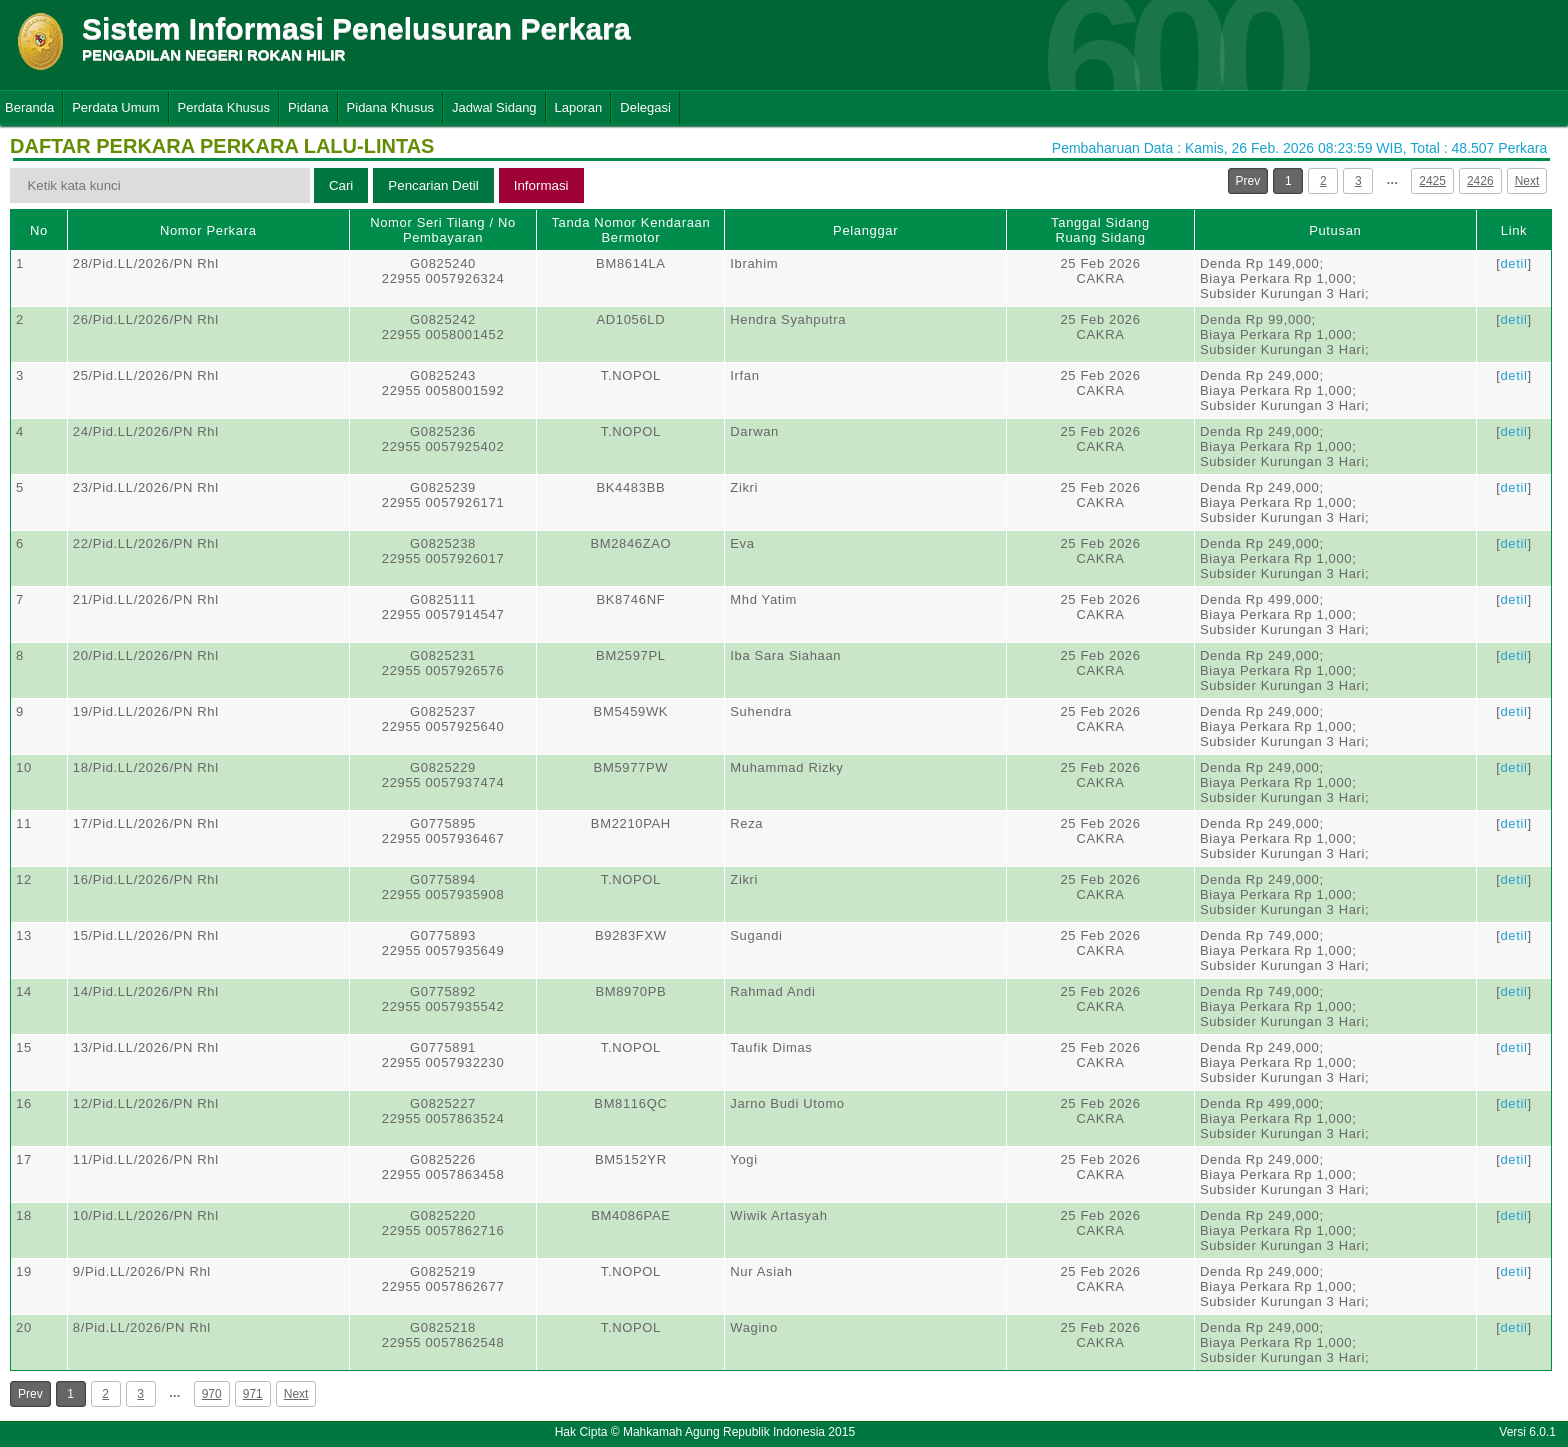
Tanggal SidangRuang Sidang (1100, 230)
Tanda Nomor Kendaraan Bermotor (630, 230)
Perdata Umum (115, 107)
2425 (1432, 181)
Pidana (308, 107)
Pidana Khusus (390, 107)
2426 (1480, 181)
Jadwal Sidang (494, 107)
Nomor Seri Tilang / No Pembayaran (443, 230)
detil (1513, 263)
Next (1527, 181)
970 (212, 1394)
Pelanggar (865, 230)
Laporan (579, 107)
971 (253, 1394)
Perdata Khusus (224, 107)
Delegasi (645, 107)
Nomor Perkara (208, 230)
